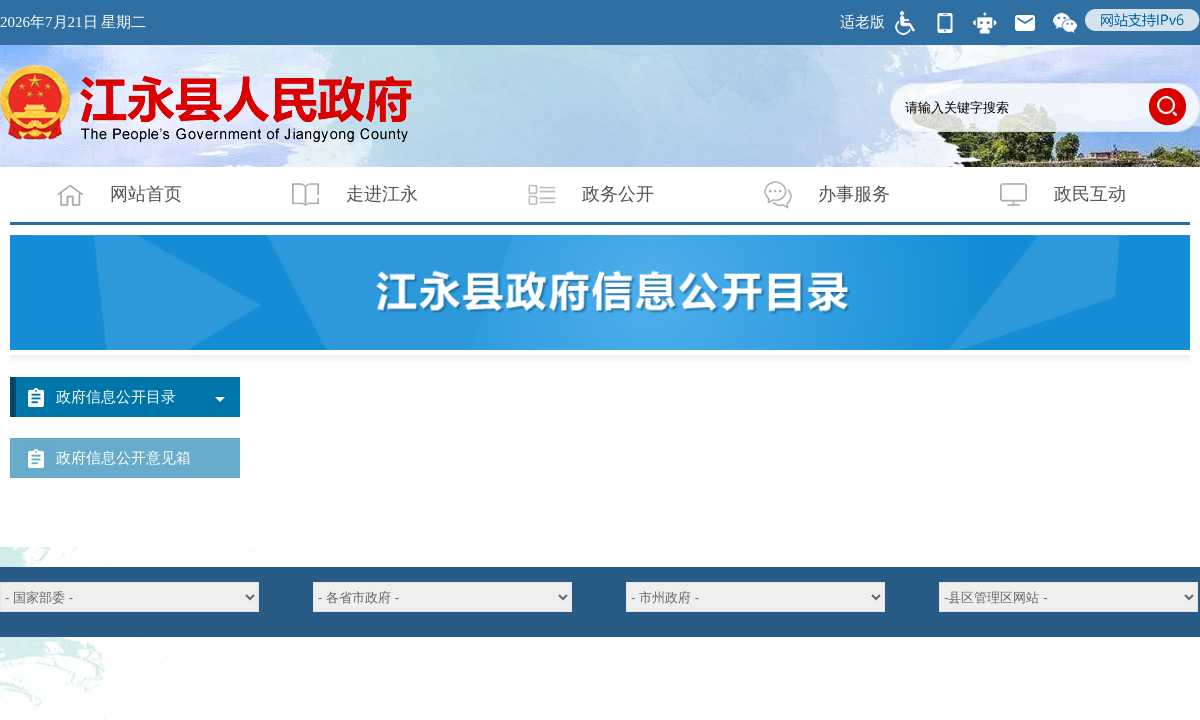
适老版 (862, 22)
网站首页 (106, 194)
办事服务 (814, 194)
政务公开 (578, 194)
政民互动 (1050, 194)
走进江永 (342, 194)
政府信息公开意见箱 (123, 458)
